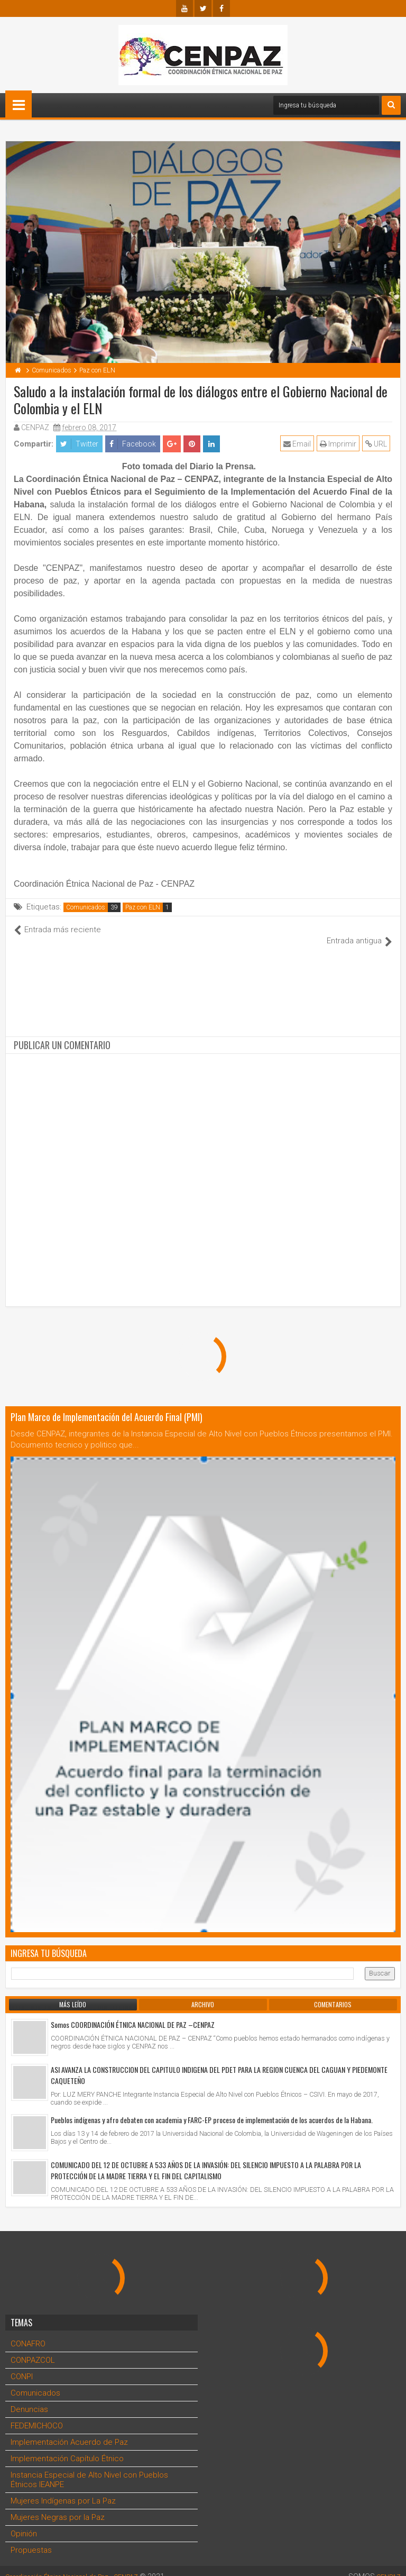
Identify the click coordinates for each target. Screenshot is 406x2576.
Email (299, 444)
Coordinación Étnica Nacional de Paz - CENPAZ (83, 2565)
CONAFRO (28, 2332)
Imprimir (340, 444)
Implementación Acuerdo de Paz (69, 2431)
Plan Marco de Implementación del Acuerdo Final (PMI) (106, 1406)
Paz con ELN (142, 907)
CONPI (22, 2365)
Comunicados (85, 907)
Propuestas (31, 2539)
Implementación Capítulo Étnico (67, 2447)
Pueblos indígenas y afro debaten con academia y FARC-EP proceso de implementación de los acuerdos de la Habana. (212, 2108)
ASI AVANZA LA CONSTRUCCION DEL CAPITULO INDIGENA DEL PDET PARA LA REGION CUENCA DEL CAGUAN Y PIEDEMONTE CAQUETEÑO (219, 2064)
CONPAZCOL (33, 2349)
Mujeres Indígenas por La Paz (63, 2490)
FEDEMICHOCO (37, 2414)
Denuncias (29, 2398)
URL (378, 444)
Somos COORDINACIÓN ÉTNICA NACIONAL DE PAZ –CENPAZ (133, 2013)
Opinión (24, 2522)
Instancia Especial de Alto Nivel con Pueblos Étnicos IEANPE (89, 2468)
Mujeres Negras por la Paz (58, 2506)
